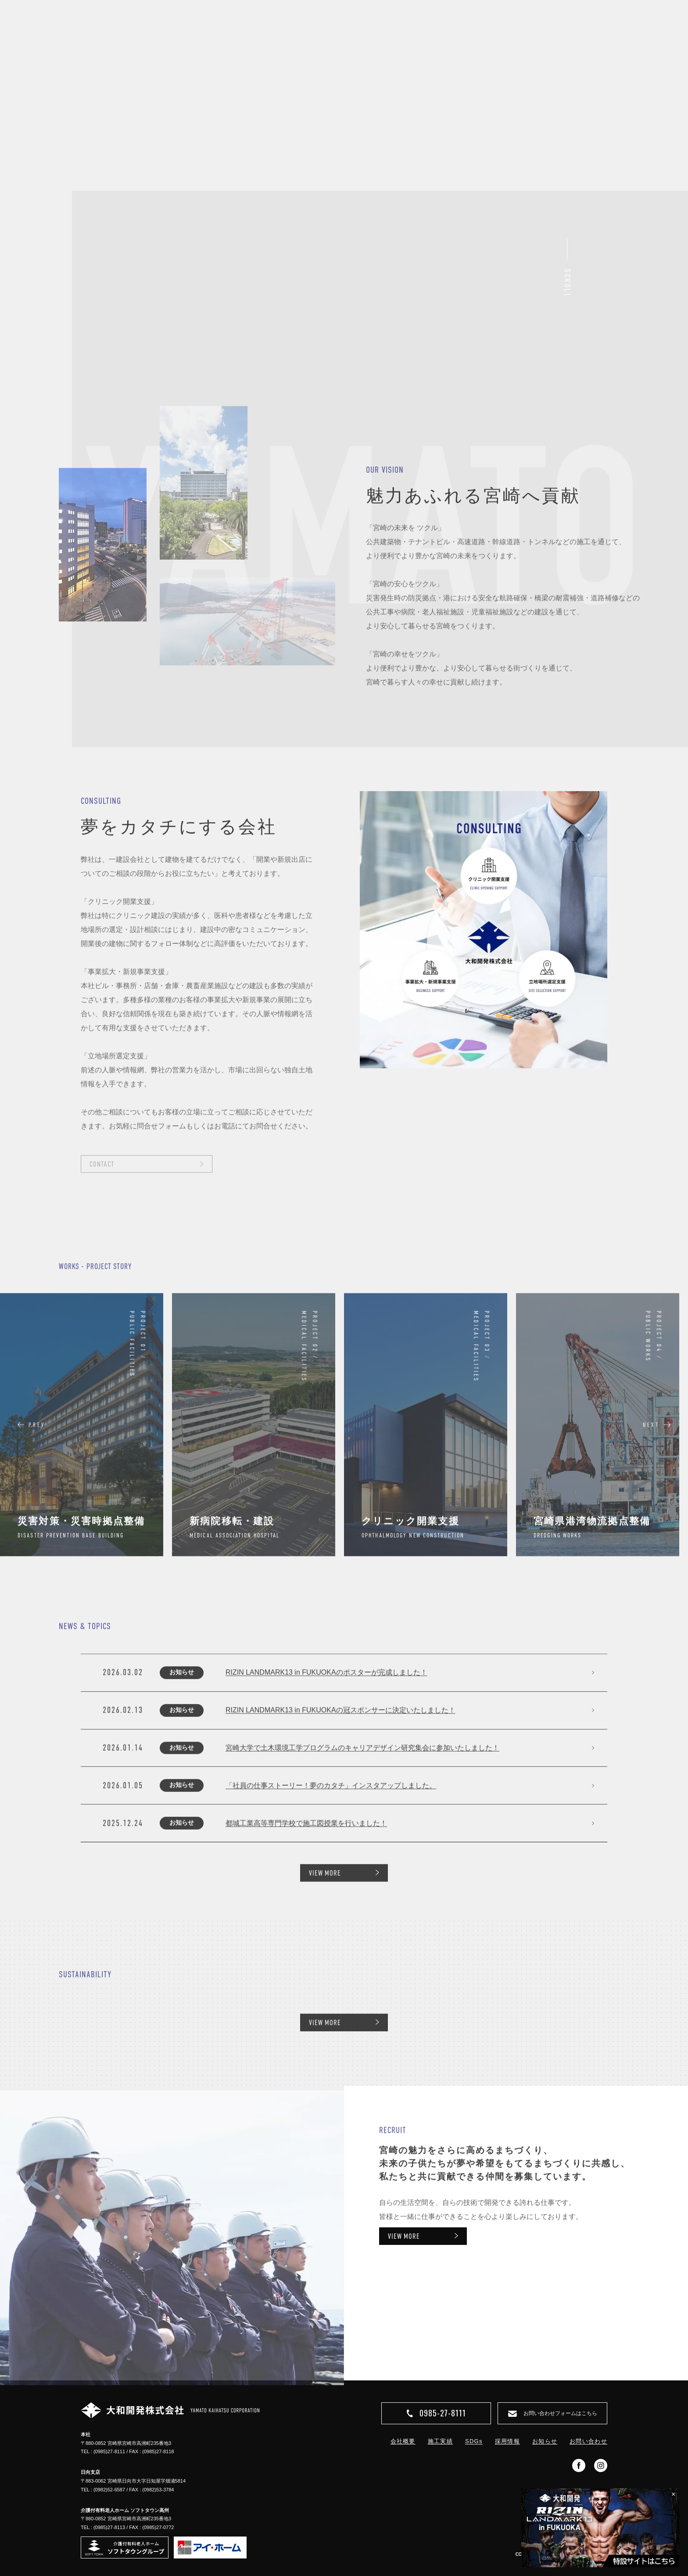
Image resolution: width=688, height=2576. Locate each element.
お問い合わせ (588, 2441)
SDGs (474, 2441)
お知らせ (544, 2441)
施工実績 (440, 2441)
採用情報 (507, 2441)
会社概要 (403, 2441)
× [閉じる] (673, 2494)
